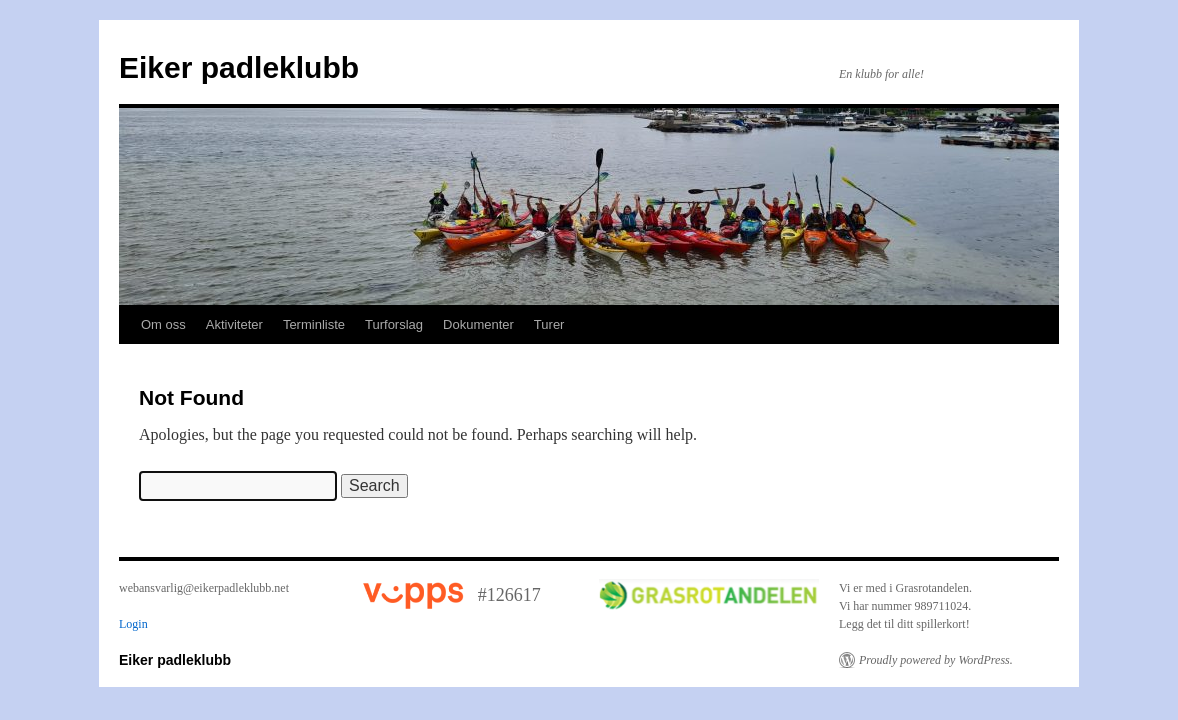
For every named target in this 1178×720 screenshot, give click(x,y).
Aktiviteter (234, 324)
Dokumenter (478, 324)
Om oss (163, 324)
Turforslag (394, 324)
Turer (549, 324)
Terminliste (314, 324)
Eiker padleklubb (239, 67)
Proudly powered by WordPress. (936, 660)
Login (133, 624)
